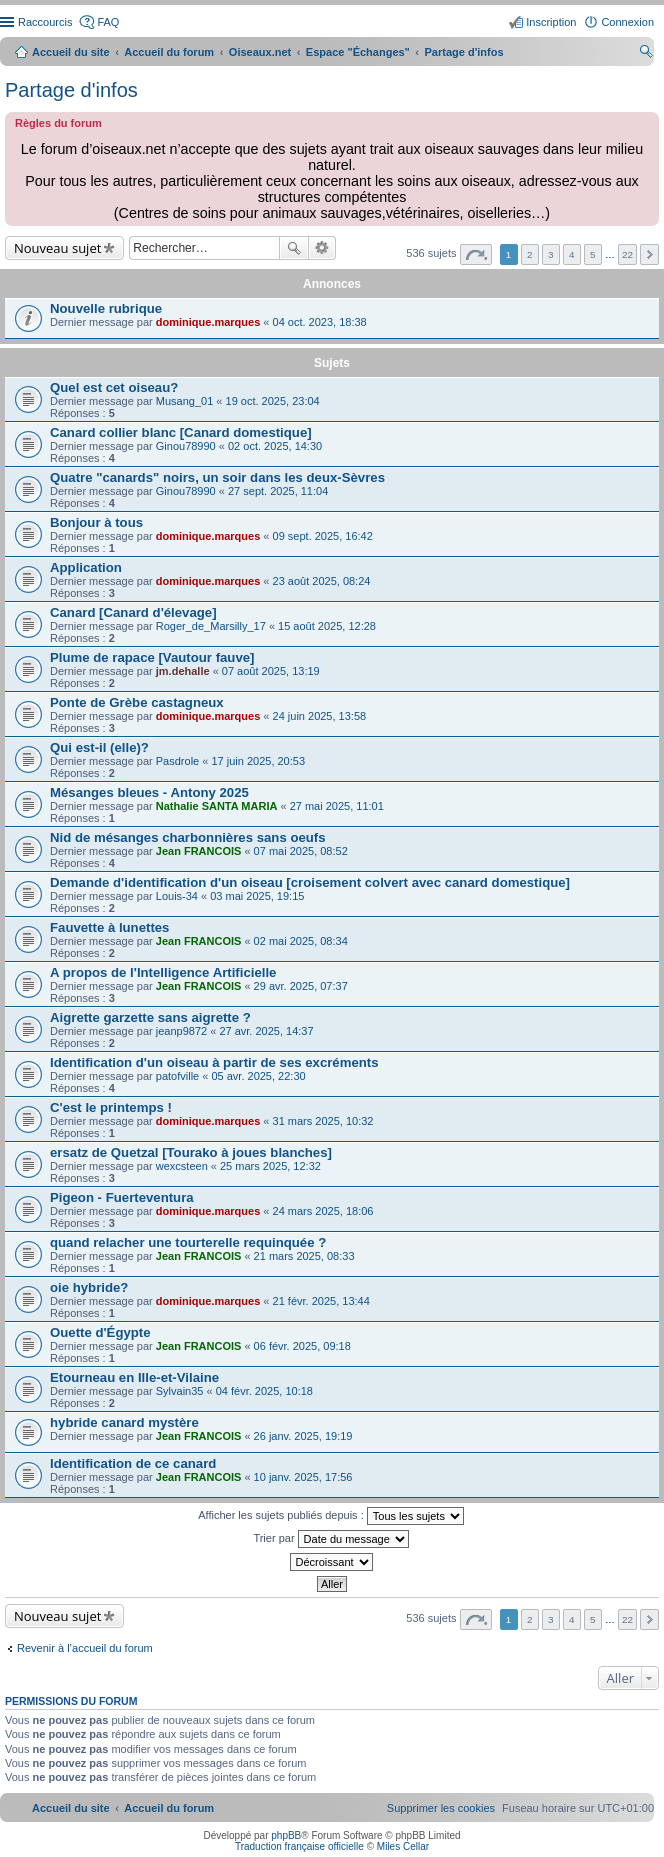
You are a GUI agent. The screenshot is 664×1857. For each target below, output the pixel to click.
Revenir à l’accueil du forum (85, 1648)
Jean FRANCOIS (199, 851)
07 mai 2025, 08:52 (301, 851)
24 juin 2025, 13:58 (320, 716)
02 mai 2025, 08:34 (301, 941)
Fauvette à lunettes (109, 927)
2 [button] (530, 254)
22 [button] (627, 254)
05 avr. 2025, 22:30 (258, 1076)
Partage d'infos (71, 90)
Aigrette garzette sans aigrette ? (150, 1017)
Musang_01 (185, 401)
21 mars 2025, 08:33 (304, 1256)
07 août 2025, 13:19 (271, 671)
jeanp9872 (181, 1031)
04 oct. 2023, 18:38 (320, 322)
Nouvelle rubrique (106, 308)
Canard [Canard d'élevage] (133, 612)
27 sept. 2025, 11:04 (278, 491)
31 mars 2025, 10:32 (323, 1121)
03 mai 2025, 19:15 (257, 896)
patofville (177, 1076)
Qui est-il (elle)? (99, 747)
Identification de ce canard (133, 1463)
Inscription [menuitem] (551, 22)
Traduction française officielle (299, 1846)
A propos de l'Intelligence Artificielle (163, 972)
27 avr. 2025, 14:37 (266, 1031)
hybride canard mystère (124, 1422)
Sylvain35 (180, 1391)
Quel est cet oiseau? (114, 387)
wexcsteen (182, 1166)
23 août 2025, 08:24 (322, 581)
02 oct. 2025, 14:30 (275, 446)
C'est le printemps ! (111, 1107)
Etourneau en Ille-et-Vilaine (134, 1377)
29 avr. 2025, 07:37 (301, 986)
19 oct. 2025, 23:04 (273, 401)
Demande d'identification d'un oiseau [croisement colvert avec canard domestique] (310, 882)
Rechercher (294, 248)
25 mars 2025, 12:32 (270, 1166)
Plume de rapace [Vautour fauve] (152, 657)
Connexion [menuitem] (627, 22)
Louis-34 (177, 896)
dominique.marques (208, 322)
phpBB (286, 1835)
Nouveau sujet (57, 248)
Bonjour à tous (96, 522)
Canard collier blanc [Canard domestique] (181, 432)
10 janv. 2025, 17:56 (303, 1477)
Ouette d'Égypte (100, 1332)
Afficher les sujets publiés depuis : (331, 1516)
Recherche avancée (322, 248)
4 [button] (572, 254)
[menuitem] (441, 1808)
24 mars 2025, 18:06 (323, 1211)
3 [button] (551, 254)
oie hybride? (89, 1287)
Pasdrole (177, 761)
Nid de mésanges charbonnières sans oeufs (188, 837)
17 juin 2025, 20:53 (258, 761)
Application (86, 567)
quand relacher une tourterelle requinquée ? (188, 1242)
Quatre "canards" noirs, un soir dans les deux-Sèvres (217, 477)
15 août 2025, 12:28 (327, 626)
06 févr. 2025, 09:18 (302, 1346)
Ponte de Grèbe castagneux (137, 702)
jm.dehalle (183, 671)
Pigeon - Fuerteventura (122, 1197)
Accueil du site (71, 52)
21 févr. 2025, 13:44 (321, 1301)
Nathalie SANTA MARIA (217, 806)
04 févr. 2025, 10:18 (264, 1391)
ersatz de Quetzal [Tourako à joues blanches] (191, 1152)
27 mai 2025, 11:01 (337, 806)
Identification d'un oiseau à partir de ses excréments (214, 1062)
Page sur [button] (476, 254)
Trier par (330, 1539)
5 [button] (593, 254)
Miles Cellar (403, 1846)
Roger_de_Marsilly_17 (211, 626)
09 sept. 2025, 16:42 (323, 536)
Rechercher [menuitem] (646, 54)
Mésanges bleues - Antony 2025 (149, 792)
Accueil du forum (169, 52)
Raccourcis (45, 22)
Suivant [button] (649, 254)
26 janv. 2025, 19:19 (303, 1436)
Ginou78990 (186, 446)
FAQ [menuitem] (108, 22)
